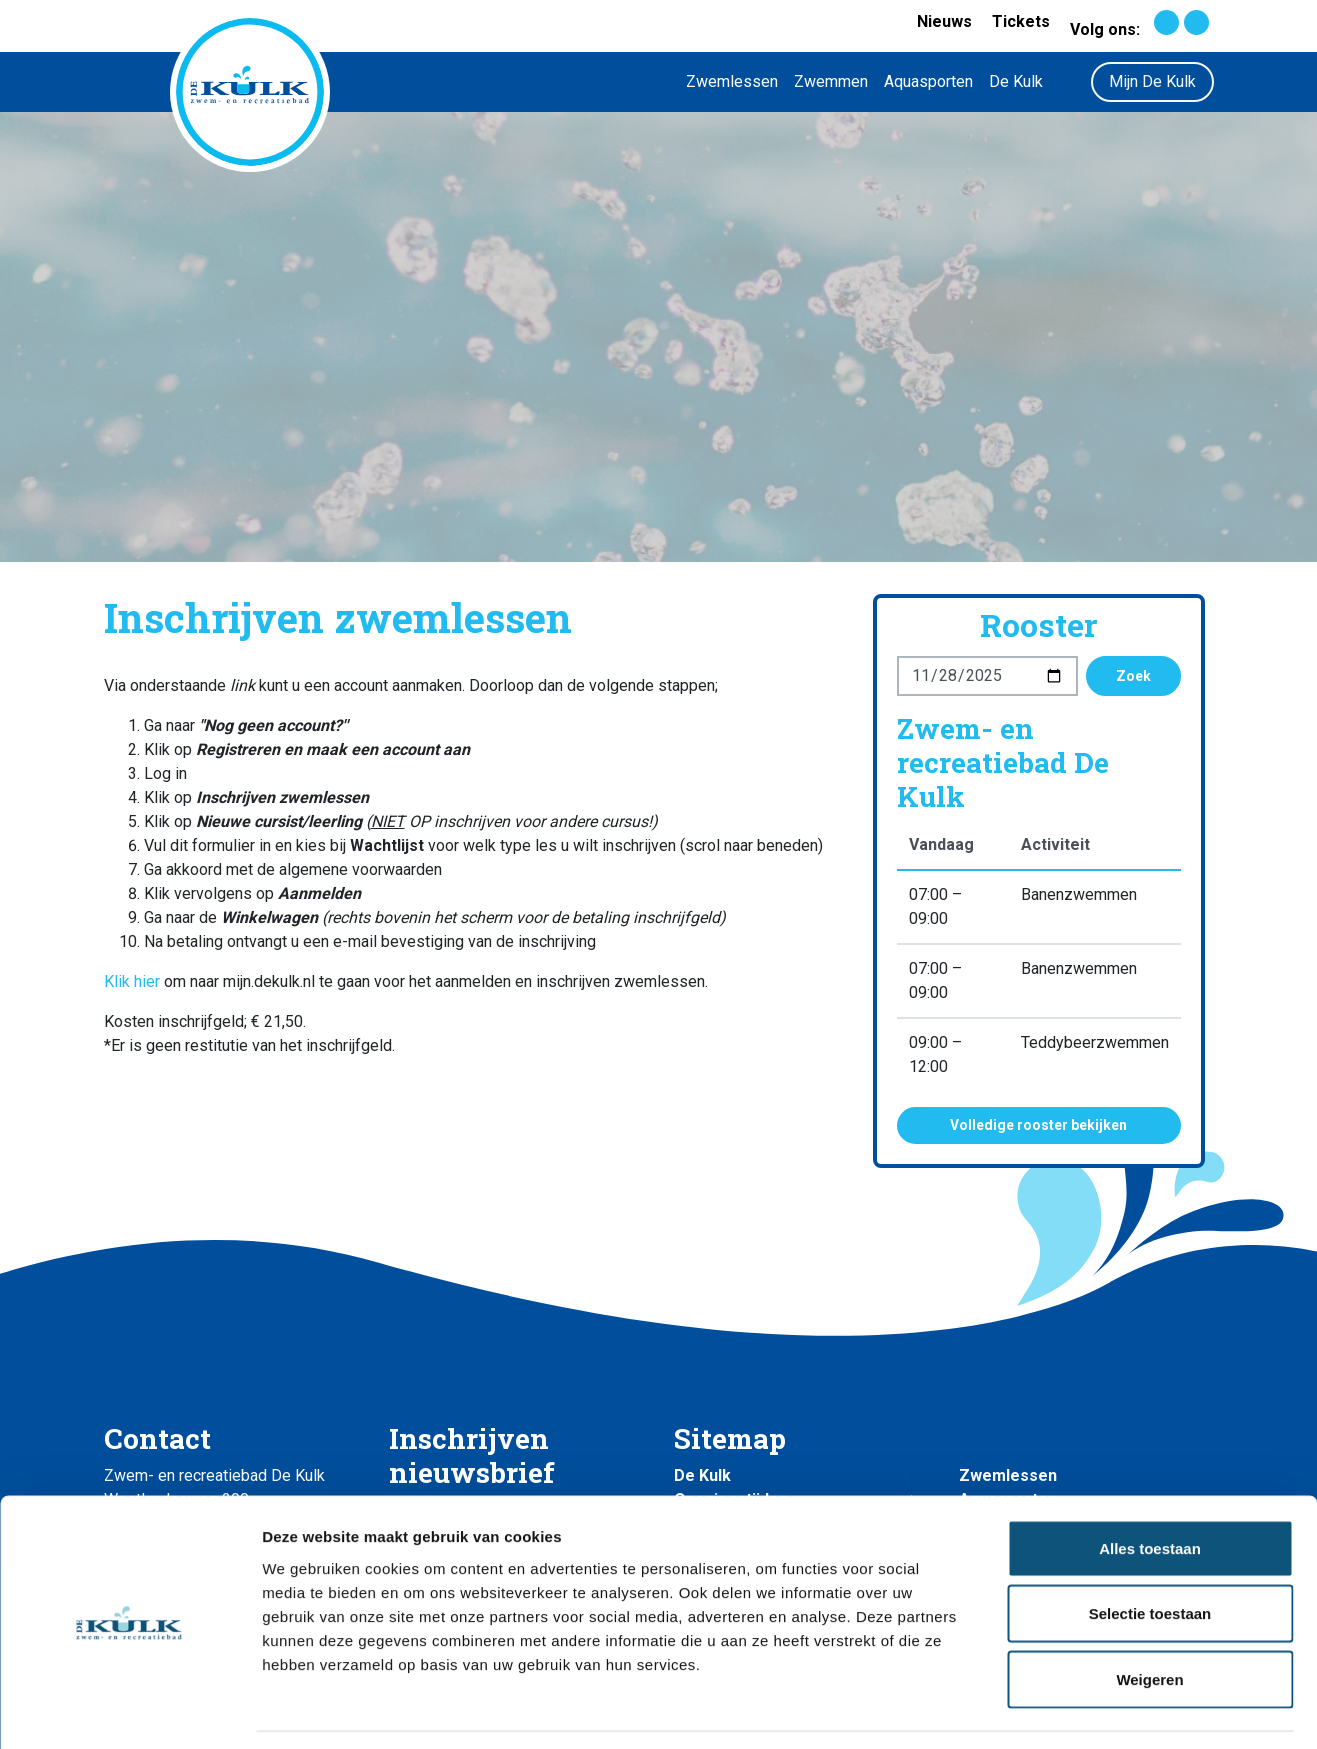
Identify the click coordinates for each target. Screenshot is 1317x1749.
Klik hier (132, 981)
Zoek (1133, 676)
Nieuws (944, 21)
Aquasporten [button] (928, 81)
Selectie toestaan (1150, 1552)
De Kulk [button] (1016, 81)
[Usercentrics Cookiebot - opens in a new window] (129, 1710)
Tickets (1021, 21)
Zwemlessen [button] (732, 81)
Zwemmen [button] (831, 81)
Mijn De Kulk (1152, 81)
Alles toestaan (1150, 1486)
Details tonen (1080, 1709)
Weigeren (1149, 1617)
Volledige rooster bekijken (1038, 1125)
